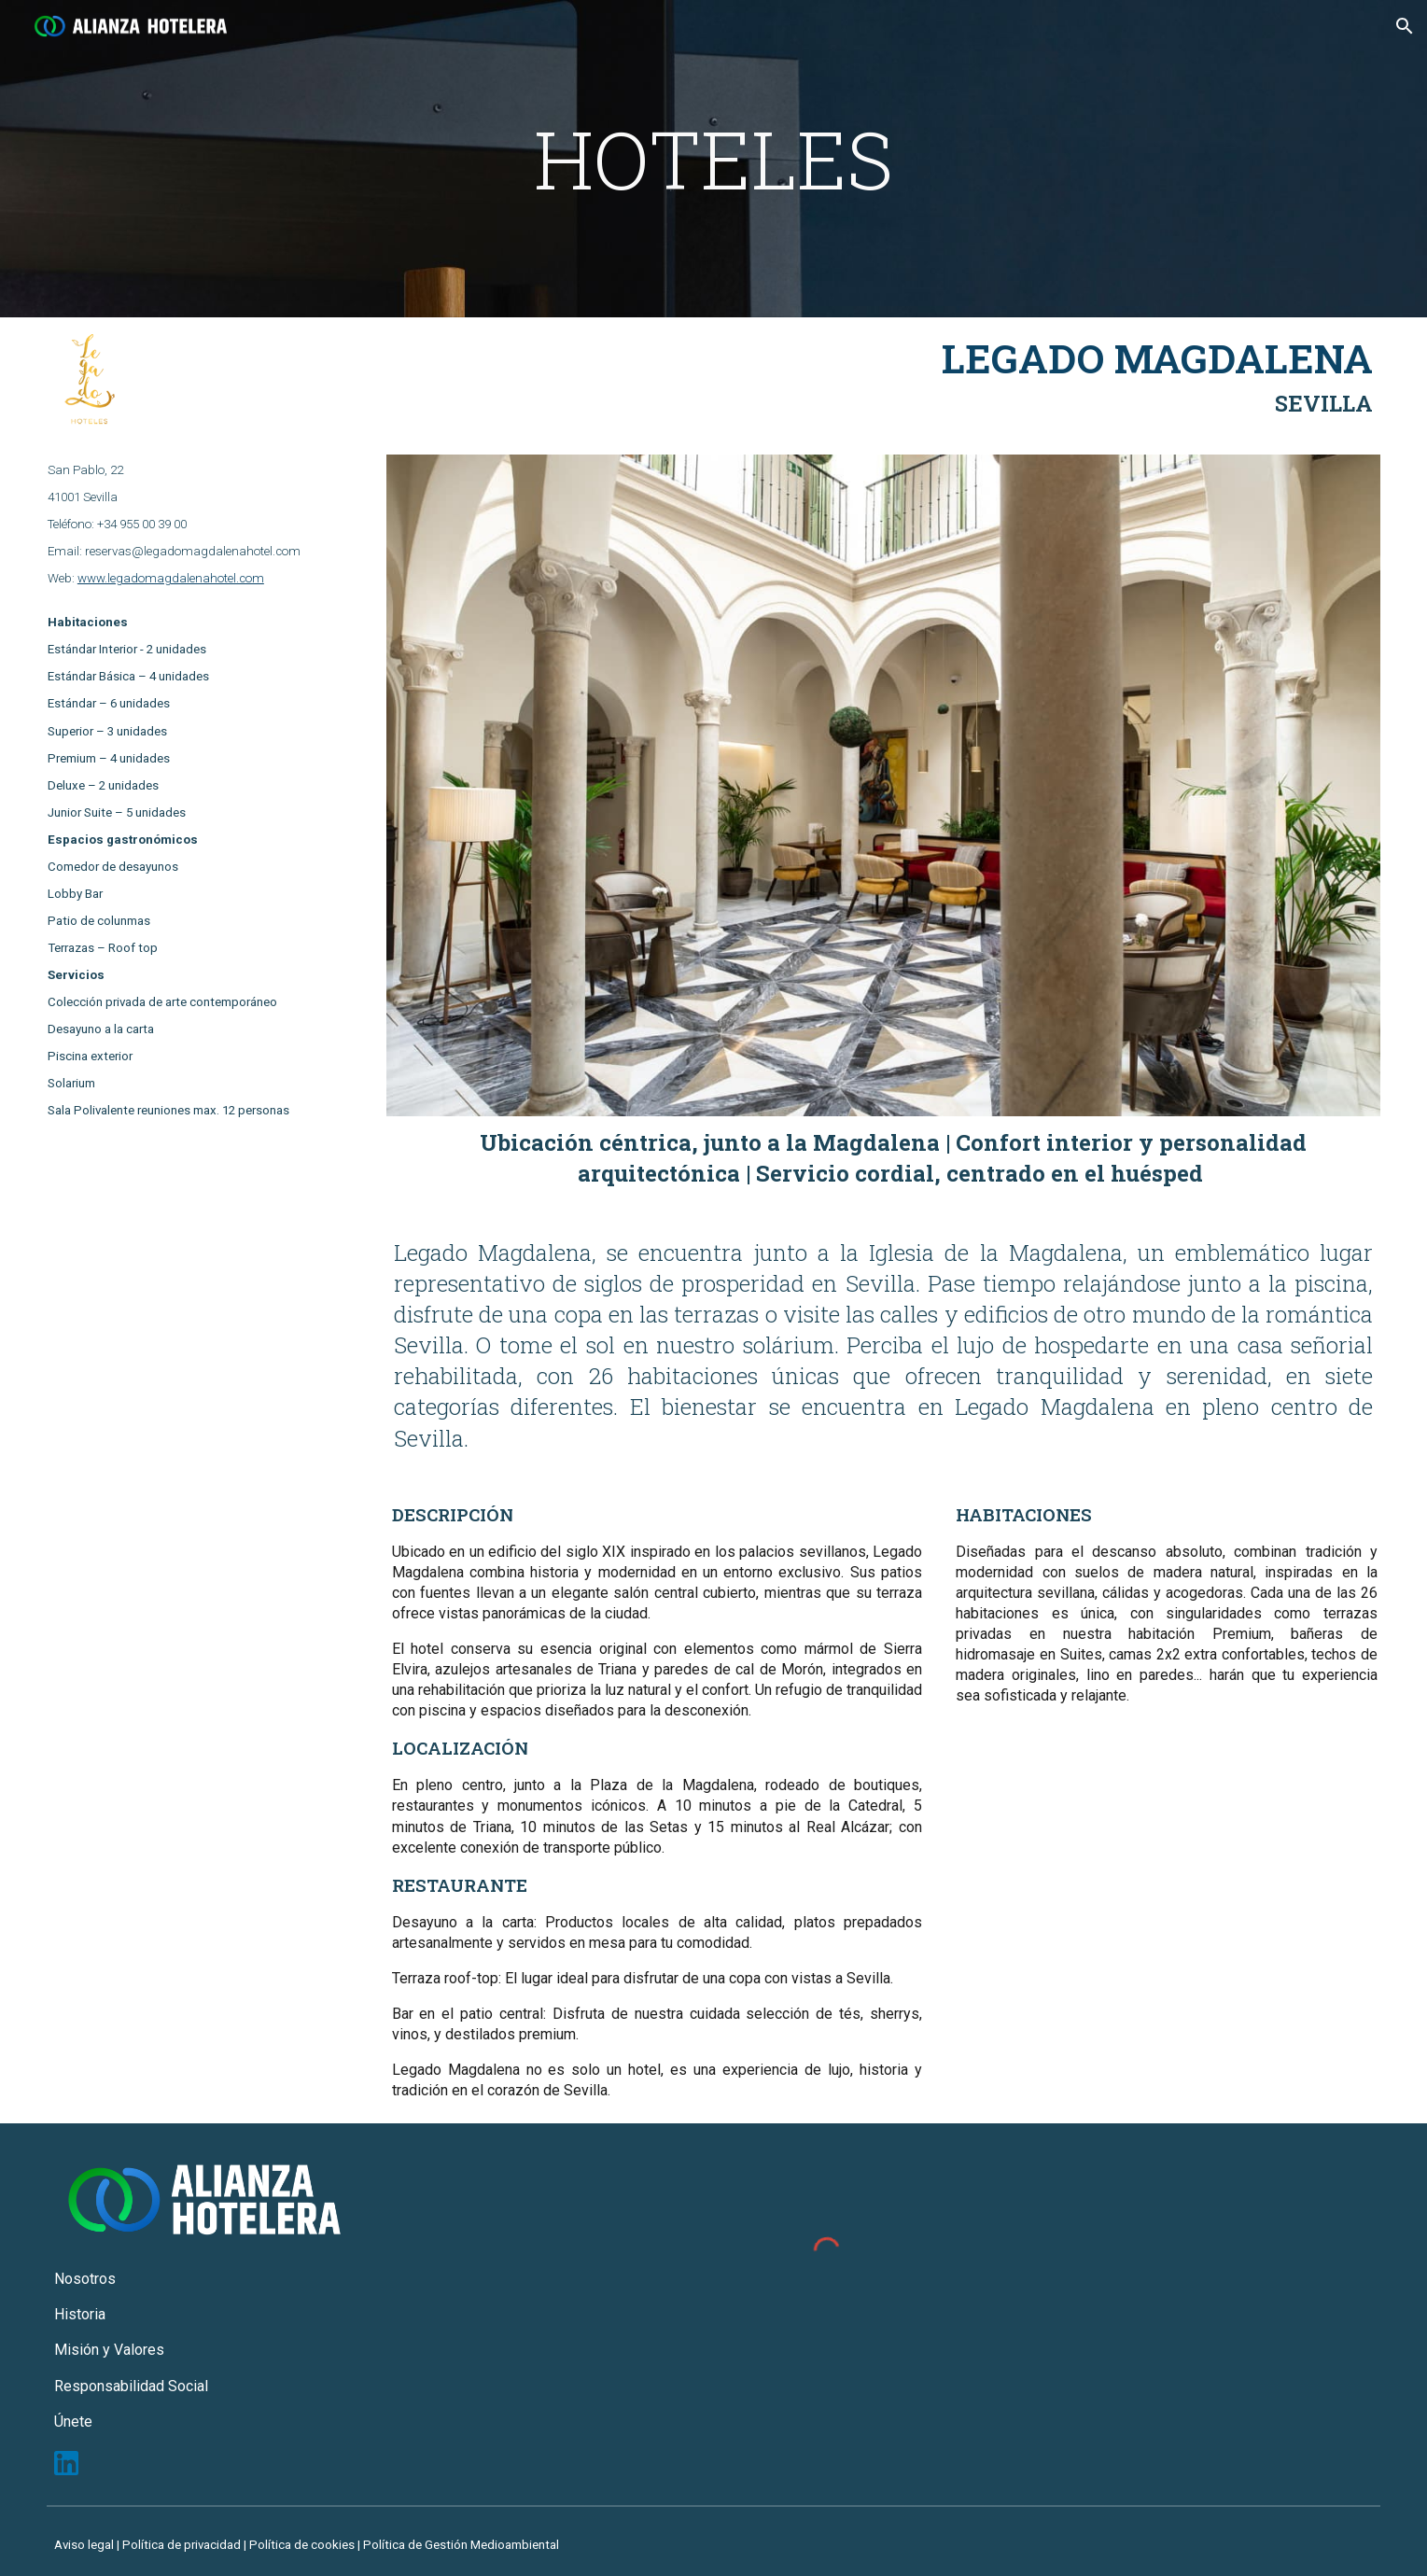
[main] (714, 159)
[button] (1404, 26)
